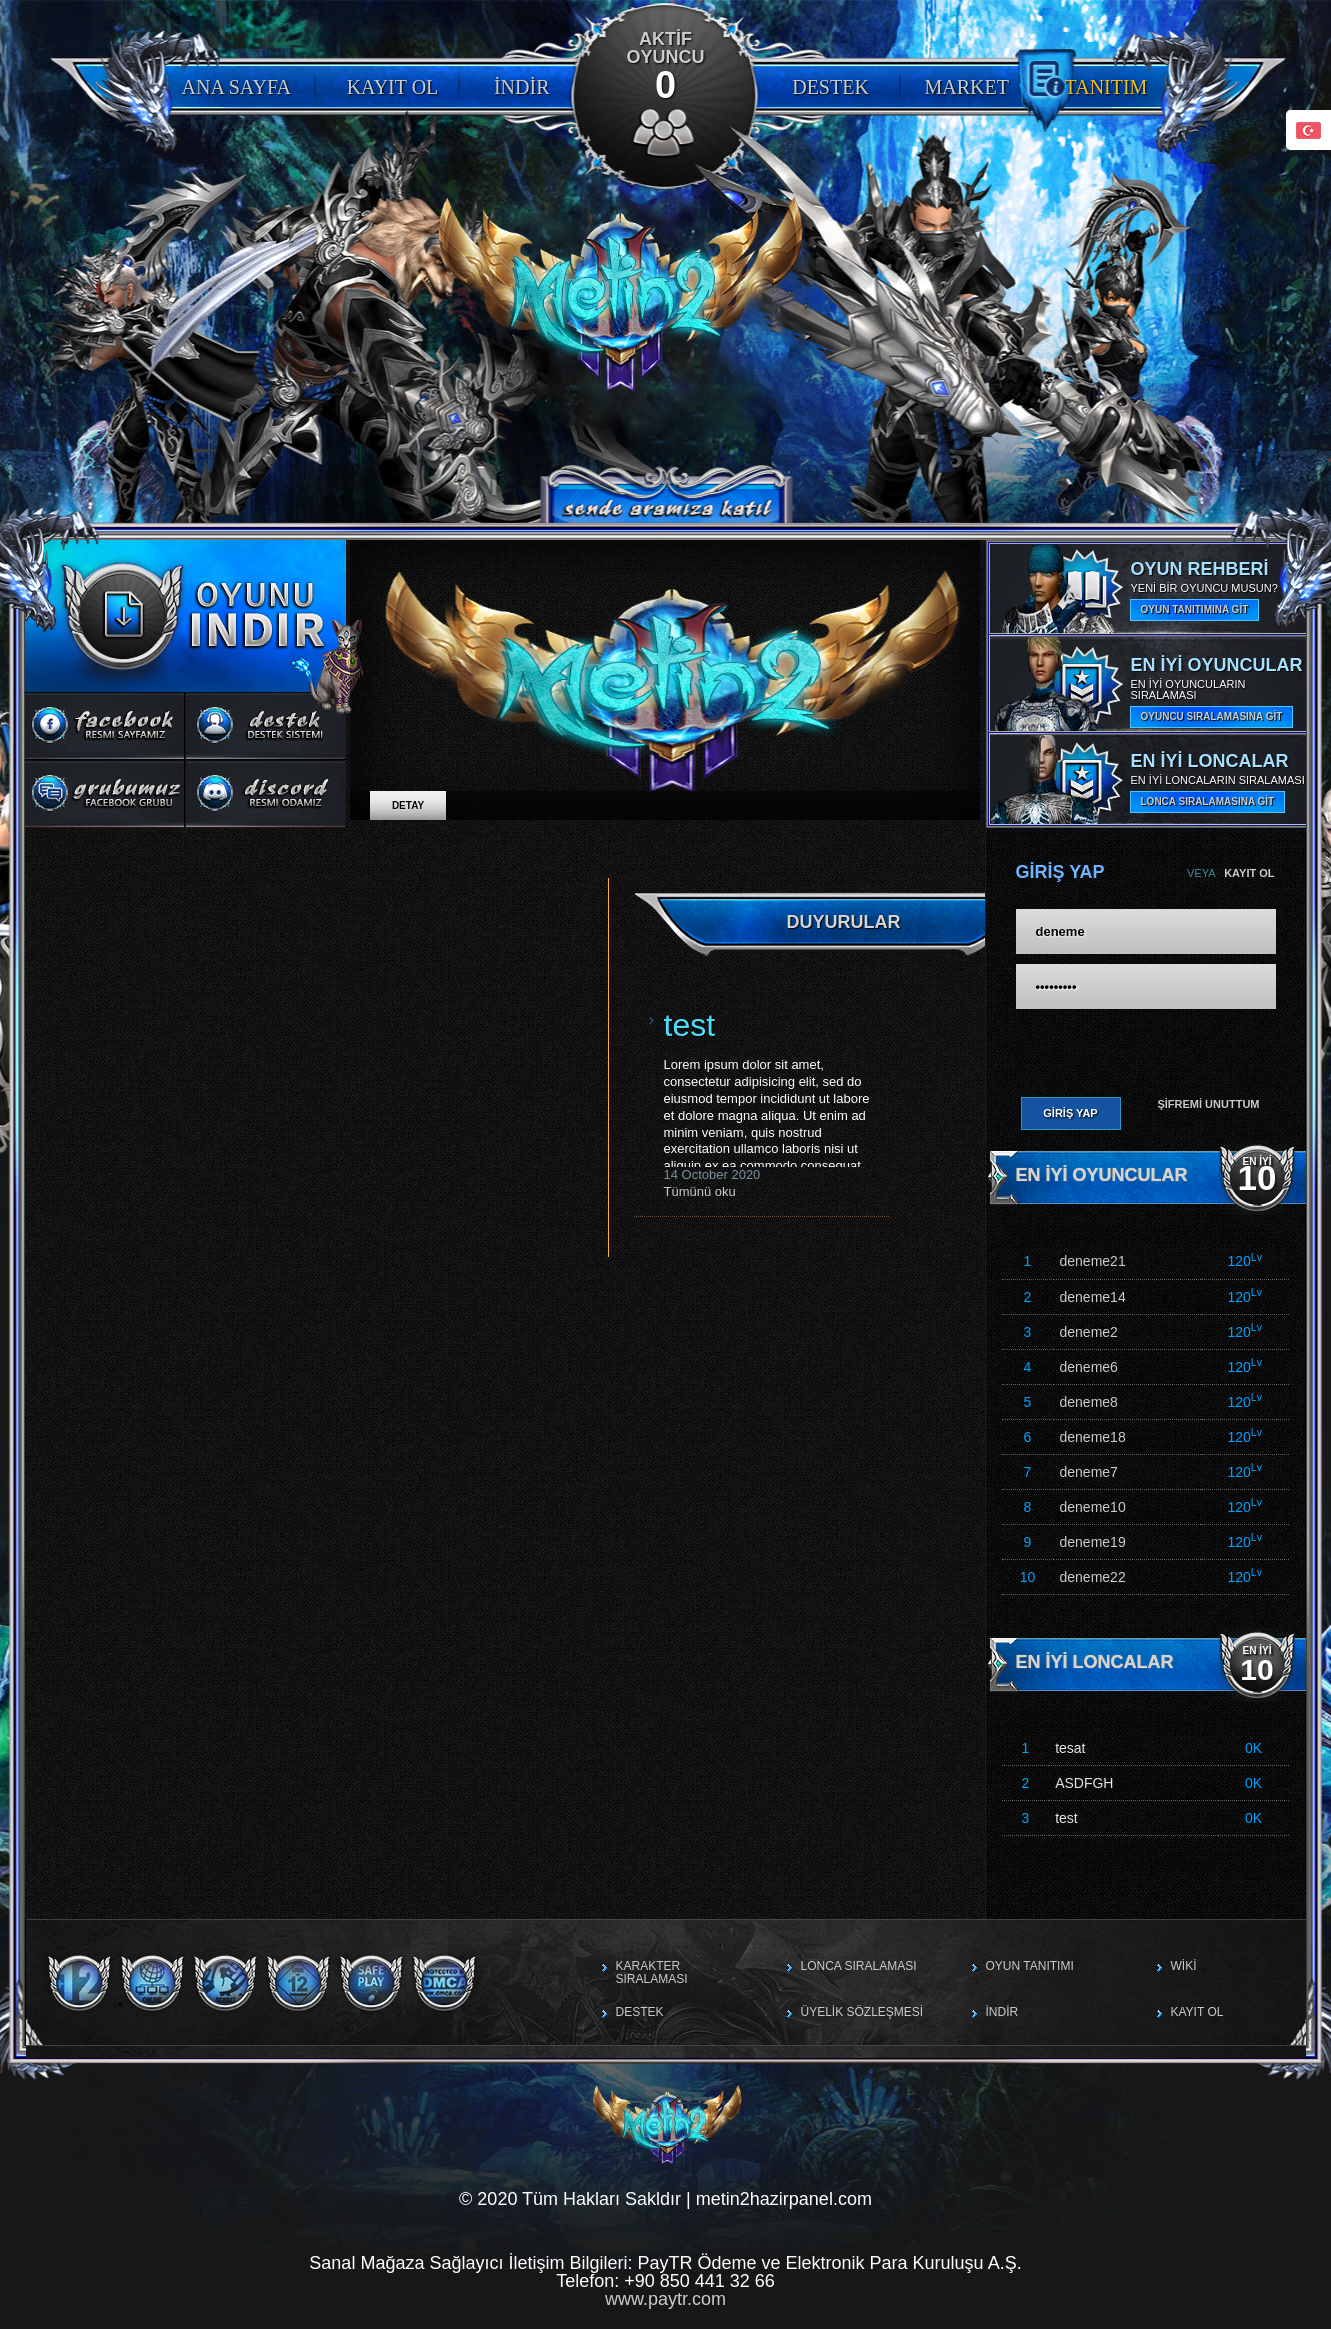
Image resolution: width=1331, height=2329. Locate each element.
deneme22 (1093, 1577)
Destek (830, 87)
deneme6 (1089, 1367)
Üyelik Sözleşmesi (862, 2012)
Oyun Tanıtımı (1030, 1966)
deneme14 (1093, 1297)
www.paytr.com (665, 2299)
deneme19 (1093, 1542)
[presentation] (1137, 1050)
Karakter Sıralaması (652, 1972)
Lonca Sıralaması (859, 1966)
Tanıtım (1106, 87)
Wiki (1184, 1966)
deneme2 (1089, 1332)
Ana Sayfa (236, 87)
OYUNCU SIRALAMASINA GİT (1212, 716)
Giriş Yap (1070, 1113)
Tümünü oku (700, 1191)
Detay (408, 805)
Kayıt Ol (393, 87)
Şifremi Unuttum (1208, 1104)
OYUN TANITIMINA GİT (1195, 609)
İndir (522, 87)
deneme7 (1089, 1472)
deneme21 (1093, 1261)
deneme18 (1093, 1437)
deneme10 (1093, 1507)
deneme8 (1089, 1402)
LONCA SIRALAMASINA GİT (1208, 801)
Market (967, 87)
